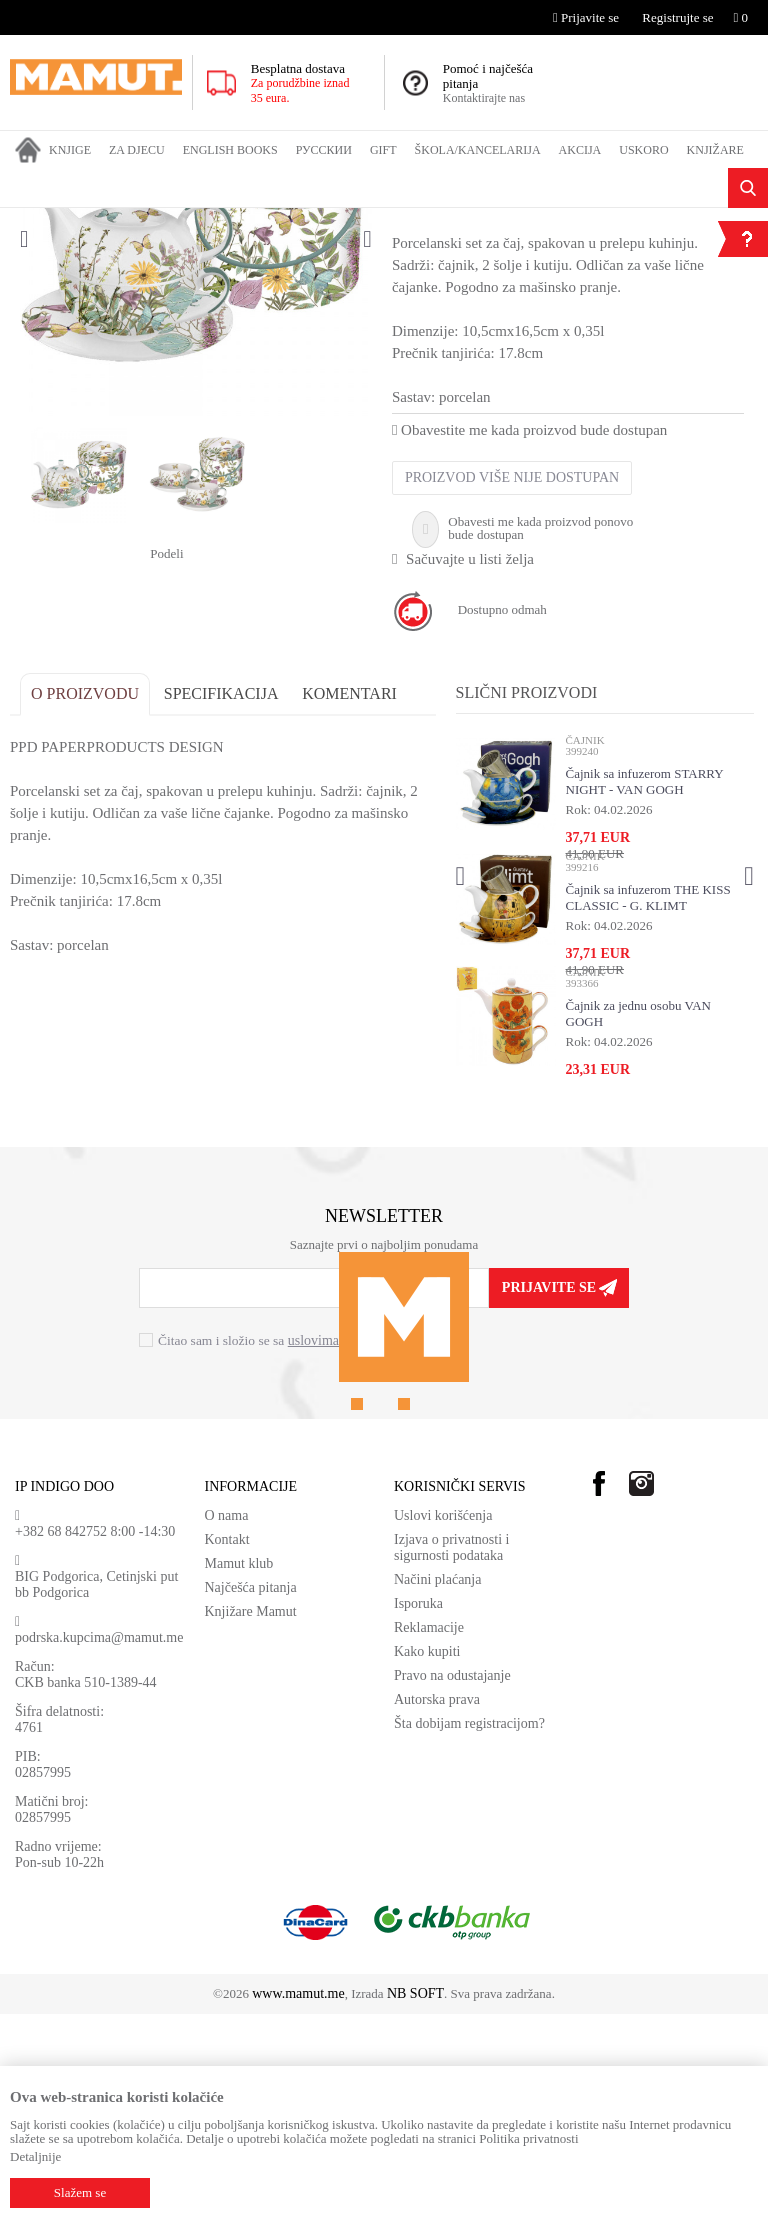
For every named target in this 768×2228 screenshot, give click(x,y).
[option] (196, 453)
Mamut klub (239, 1777)
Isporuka (418, 1817)
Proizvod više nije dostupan (512, 690)
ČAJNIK (256, 221)
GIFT (142, 221)
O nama (227, 1729)
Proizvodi (92, 221)
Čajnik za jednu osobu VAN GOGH (637, 1226)
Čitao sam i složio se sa (279, 1553)
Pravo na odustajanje (452, 1889)
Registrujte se (677, 17)
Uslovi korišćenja (443, 1729)
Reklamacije (429, 1841)
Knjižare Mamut (251, 1825)
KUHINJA (195, 221)
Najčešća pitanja (251, 1801)
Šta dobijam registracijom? (469, 1937)
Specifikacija (221, 906)
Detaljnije (35, 2156)
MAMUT (33, 221)
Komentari (349, 906)
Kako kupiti (427, 1865)
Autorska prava (437, 1913)
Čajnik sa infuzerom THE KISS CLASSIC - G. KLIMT (647, 1110)
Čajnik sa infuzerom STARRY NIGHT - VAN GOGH (644, 994)
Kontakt (227, 1753)
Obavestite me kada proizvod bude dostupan (529, 643)
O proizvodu (85, 906)
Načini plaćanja (437, 1793)
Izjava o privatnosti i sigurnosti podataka (451, 1761)
